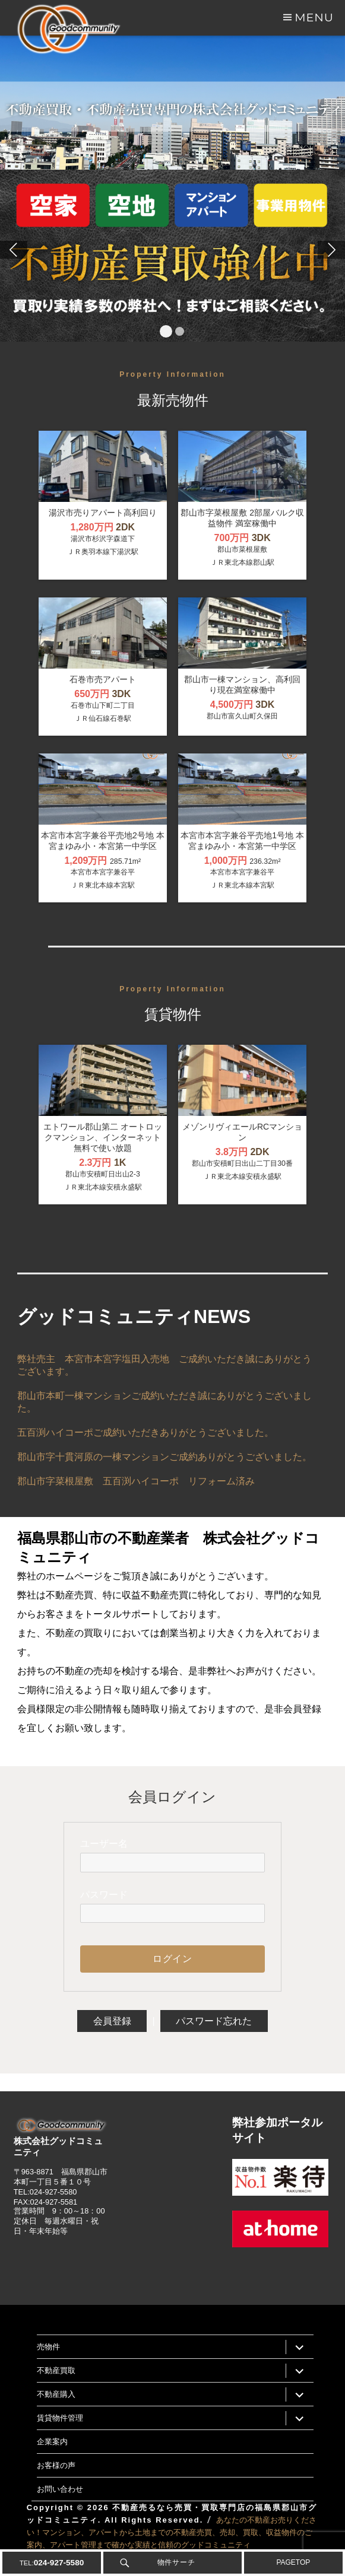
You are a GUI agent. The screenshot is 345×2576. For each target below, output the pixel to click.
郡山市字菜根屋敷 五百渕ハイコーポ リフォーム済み (136, 1481)
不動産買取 (56, 2370)
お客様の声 (56, 2465)
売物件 (48, 2346)
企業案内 (52, 2441)
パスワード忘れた (214, 2021)
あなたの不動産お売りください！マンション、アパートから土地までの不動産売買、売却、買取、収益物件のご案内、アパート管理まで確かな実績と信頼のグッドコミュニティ (171, 2532)
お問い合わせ (60, 2489)
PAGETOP (293, 2562)
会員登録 (112, 2021)
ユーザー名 (104, 1844)
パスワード (104, 1895)
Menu (314, 17)
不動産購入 (56, 2394)
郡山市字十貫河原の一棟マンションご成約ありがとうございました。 (164, 1457)
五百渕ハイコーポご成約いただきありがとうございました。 (145, 1432)
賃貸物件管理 (60, 2417)
